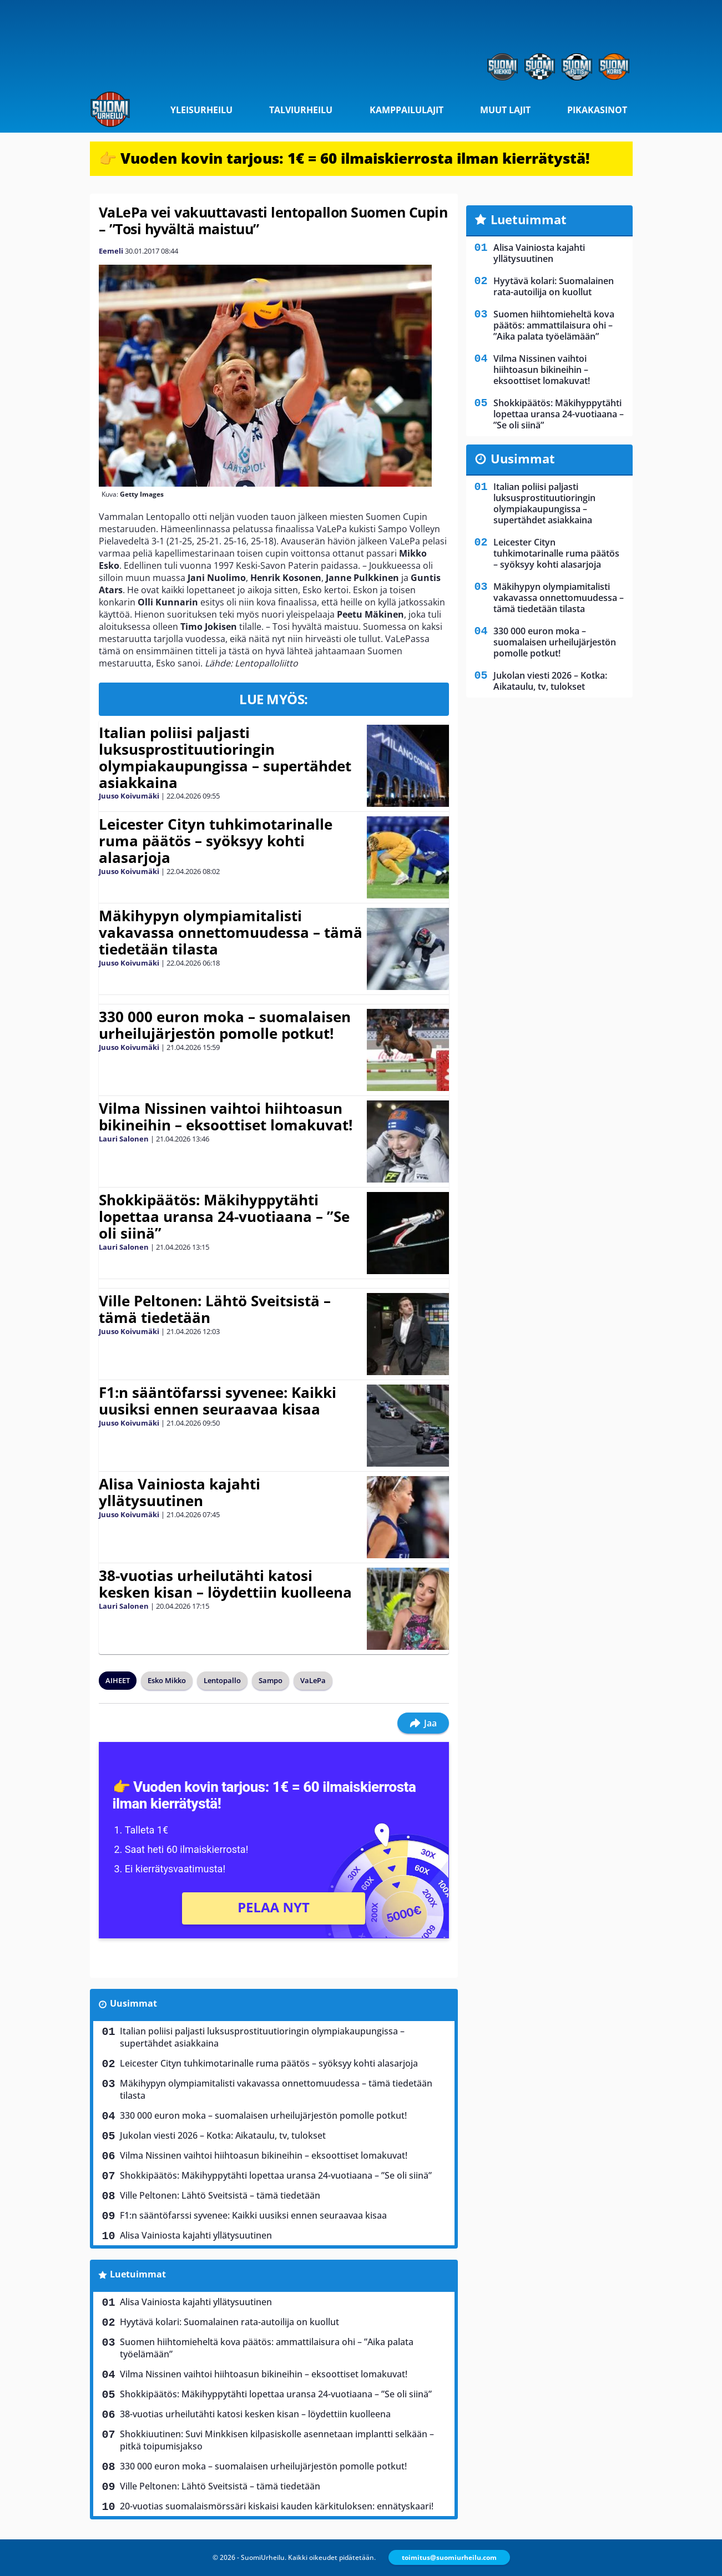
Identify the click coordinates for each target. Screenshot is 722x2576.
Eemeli (111, 251)
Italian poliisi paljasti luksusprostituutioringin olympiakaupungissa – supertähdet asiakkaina (225, 757)
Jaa (423, 1723)
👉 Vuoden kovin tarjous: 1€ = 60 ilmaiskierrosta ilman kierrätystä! (344, 158)
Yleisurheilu (201, 110)
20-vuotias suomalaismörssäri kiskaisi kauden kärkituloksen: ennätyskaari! (276, 2506)
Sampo (270, 1680)
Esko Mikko (167, 1680)
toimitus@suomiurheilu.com (449, 2557)
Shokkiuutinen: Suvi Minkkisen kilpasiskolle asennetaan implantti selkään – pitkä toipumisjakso (277, 2440)
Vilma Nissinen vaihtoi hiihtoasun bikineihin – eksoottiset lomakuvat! (225, 1116)
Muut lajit (505, 110)
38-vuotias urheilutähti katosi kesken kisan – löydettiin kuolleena (225, 1583)
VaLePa (313, 1680)
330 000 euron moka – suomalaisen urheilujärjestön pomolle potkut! (225, 1025)
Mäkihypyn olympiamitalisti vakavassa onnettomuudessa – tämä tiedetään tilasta (230, 932)
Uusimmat (133, 2003)
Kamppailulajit (406, 110)
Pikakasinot (597, 110)
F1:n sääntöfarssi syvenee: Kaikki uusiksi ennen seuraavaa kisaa (217, 1400)
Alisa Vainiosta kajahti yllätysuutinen (179, 1492)
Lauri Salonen (124, 1139)
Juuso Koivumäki (129, 796)
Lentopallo (222, 1680)
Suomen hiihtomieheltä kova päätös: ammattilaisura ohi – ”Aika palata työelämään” (266, 2348)
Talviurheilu (300, 110)
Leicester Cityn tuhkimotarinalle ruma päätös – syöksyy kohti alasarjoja (215, 840)
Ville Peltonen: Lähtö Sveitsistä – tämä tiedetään (215, 1309)
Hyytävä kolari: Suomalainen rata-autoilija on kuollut (229, 2322)
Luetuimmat (138, 2274)
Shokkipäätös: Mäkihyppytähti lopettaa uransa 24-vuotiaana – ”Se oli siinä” (224, 1216)
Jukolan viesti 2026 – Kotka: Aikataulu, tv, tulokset (223, 2135)
